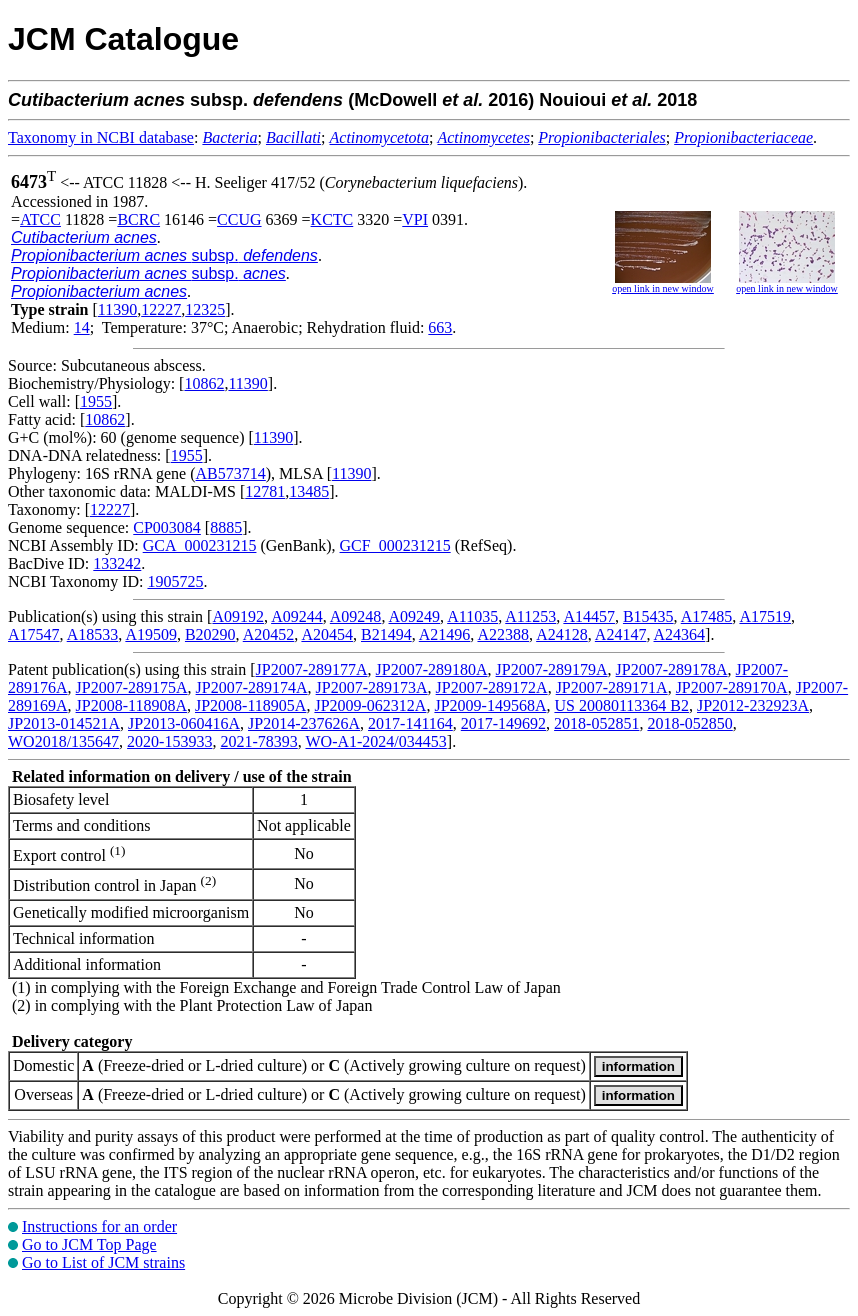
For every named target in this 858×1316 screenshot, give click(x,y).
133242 (117, 563)
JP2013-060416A (184, 723)
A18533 (93, 634)
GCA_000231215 (200, 545)
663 (440, 327)
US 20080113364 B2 (621, 705)
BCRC (138, 219)
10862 (204, 383)
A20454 (327, 634)
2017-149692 (503, 723)
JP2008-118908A (131, 705)
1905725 (175, 581)
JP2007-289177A (312, 669)
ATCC (40, 219)
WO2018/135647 (63, 741)
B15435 (648, 616)
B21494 (386, 634)
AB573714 (231, 473)
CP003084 (167, 527)
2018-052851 (596, 723)
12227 (161, 309)
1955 (96, 401)
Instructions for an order (99, 1226)
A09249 (415, 616)
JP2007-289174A (252, 687)
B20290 (210, 634)
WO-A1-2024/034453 (375, 741)
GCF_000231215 (395, 545)
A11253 (530, 616)
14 (82, 327)
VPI (415, 219)
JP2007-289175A (132, 687)
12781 (265, 491)
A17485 (707, 616)
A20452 (269, 634)
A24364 (680, 634)
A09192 (238, 616)
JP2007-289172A (492, 687)
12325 (205, 309)
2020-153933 (169, 741)
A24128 (562, 634)
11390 (117, 309)
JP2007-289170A (732, 687)
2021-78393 (258, 741)
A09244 (297, 616)
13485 (309, 491)
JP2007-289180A (432, 669)
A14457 (589, 616)
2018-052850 (689, 723)
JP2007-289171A (612, 687)
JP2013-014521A (64, 723)
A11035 (472, 616)
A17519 (765, 616)
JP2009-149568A (490, 705)
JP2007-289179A (552, 669)
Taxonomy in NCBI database (101, 137)
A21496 (445, 634)
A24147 (621, 634)
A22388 (503, 634)
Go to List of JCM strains (103, 1262)
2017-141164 (410, 723)
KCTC (332, 219)
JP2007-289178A (672, 669)
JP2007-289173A (372, 687)
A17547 (34, 634)
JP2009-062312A (370, 705)
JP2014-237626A (304, 723)
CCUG (239, 219)
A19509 (151, 634)
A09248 (356, 616)
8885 (226, 527)
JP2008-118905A (250, 705)
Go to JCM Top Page (89, 1244)
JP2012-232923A (753, 705)
